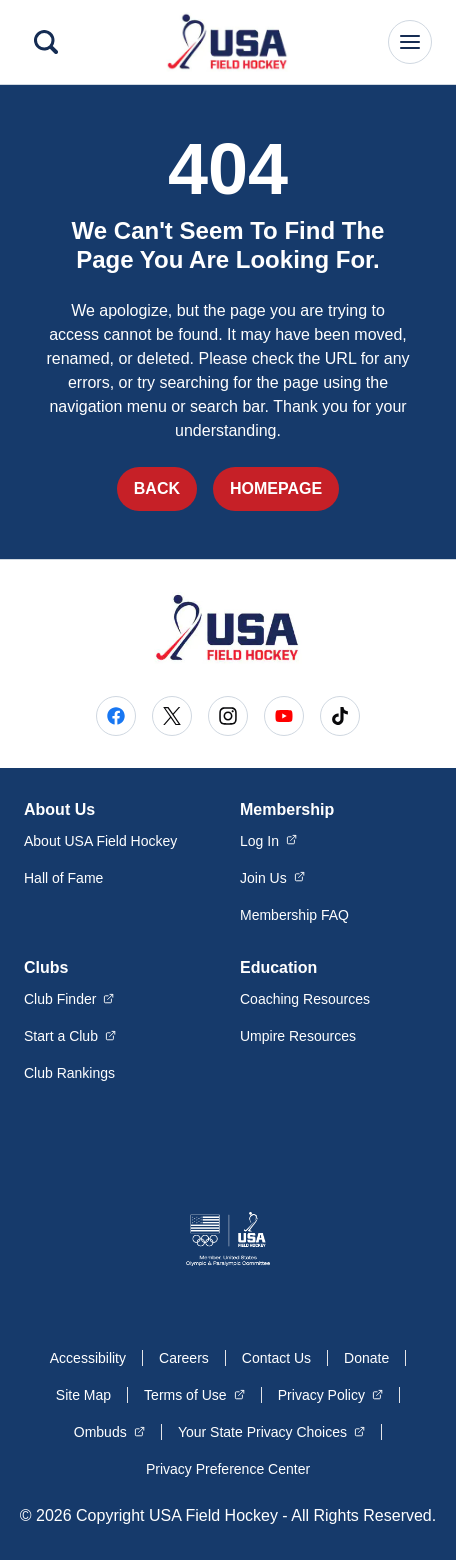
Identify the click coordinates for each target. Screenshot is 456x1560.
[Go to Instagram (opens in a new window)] (228, 716)
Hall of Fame (63, 878)
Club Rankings (69, 1073)
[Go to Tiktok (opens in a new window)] (340, 716)
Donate (366, 1358)
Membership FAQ (294, 915)
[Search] (46, 42)
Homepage (276, 488)
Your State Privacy (271, 1431)
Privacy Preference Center (228, 1469)
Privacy (330, 1394)
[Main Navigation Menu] (410, 42)
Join (272, 877)
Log (268, 840)
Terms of (194, 1394)
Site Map (83, 1395)
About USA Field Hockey (100, 841)
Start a (70, 1035)
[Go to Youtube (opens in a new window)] (284, 716)
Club (69, 998)
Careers (184, 1358)
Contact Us (276, 1358)
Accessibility (88, 1358)
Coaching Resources (305, 999)
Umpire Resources (298, 1036)
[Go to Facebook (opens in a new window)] (116, 716)
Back (157, 488)
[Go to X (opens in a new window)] (172, 716)
